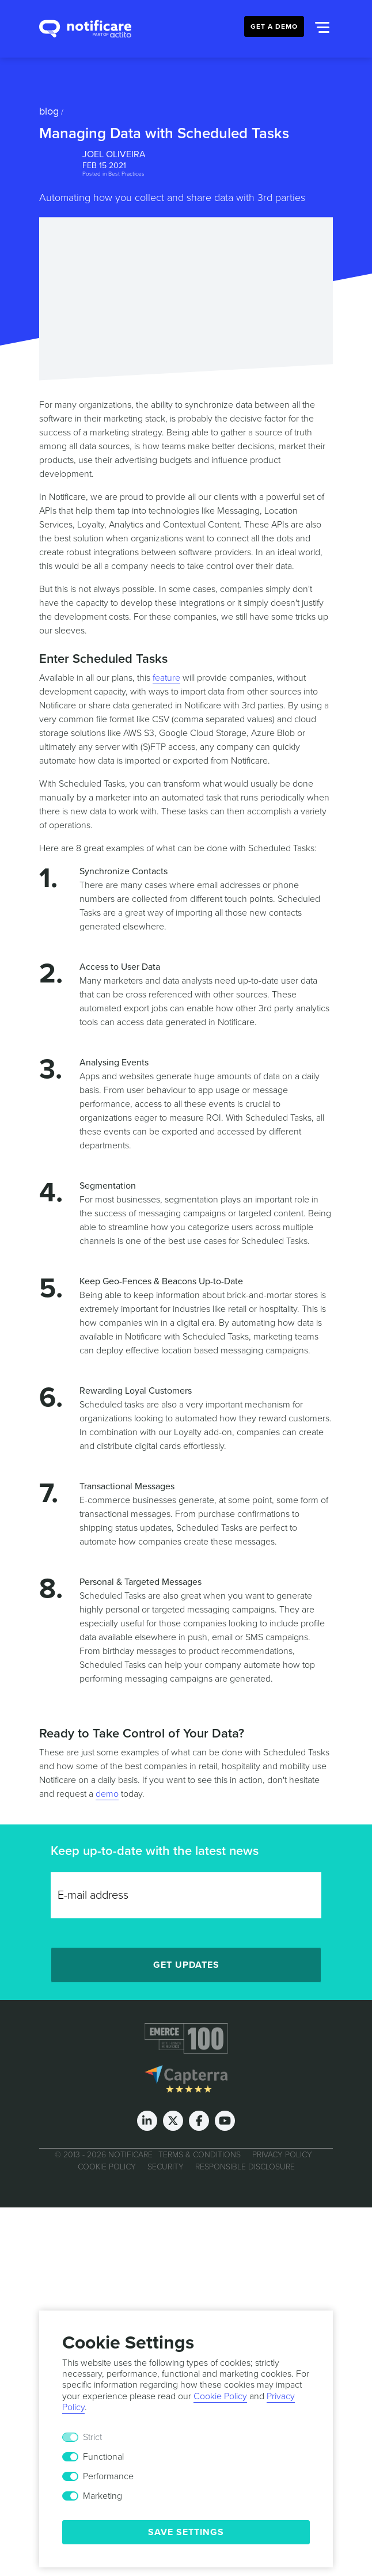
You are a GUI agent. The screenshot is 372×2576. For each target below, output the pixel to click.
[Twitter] (173, 2121)
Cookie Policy (107, 2167)
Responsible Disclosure (245, 2167)
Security (165, 2167)
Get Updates (186, 1965)
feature (166, 678)
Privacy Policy (282, 2155)
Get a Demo (274, 26)
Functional (103, 2457)
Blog (49, 111)
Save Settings (186, 2532)
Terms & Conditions (199, 2155)
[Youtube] (225, 2121)
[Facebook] (199, 2121)
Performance (108, 2476)
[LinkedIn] (147, 2121)
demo (107, 1794)
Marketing (102, 2496)
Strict (92, 2437)
